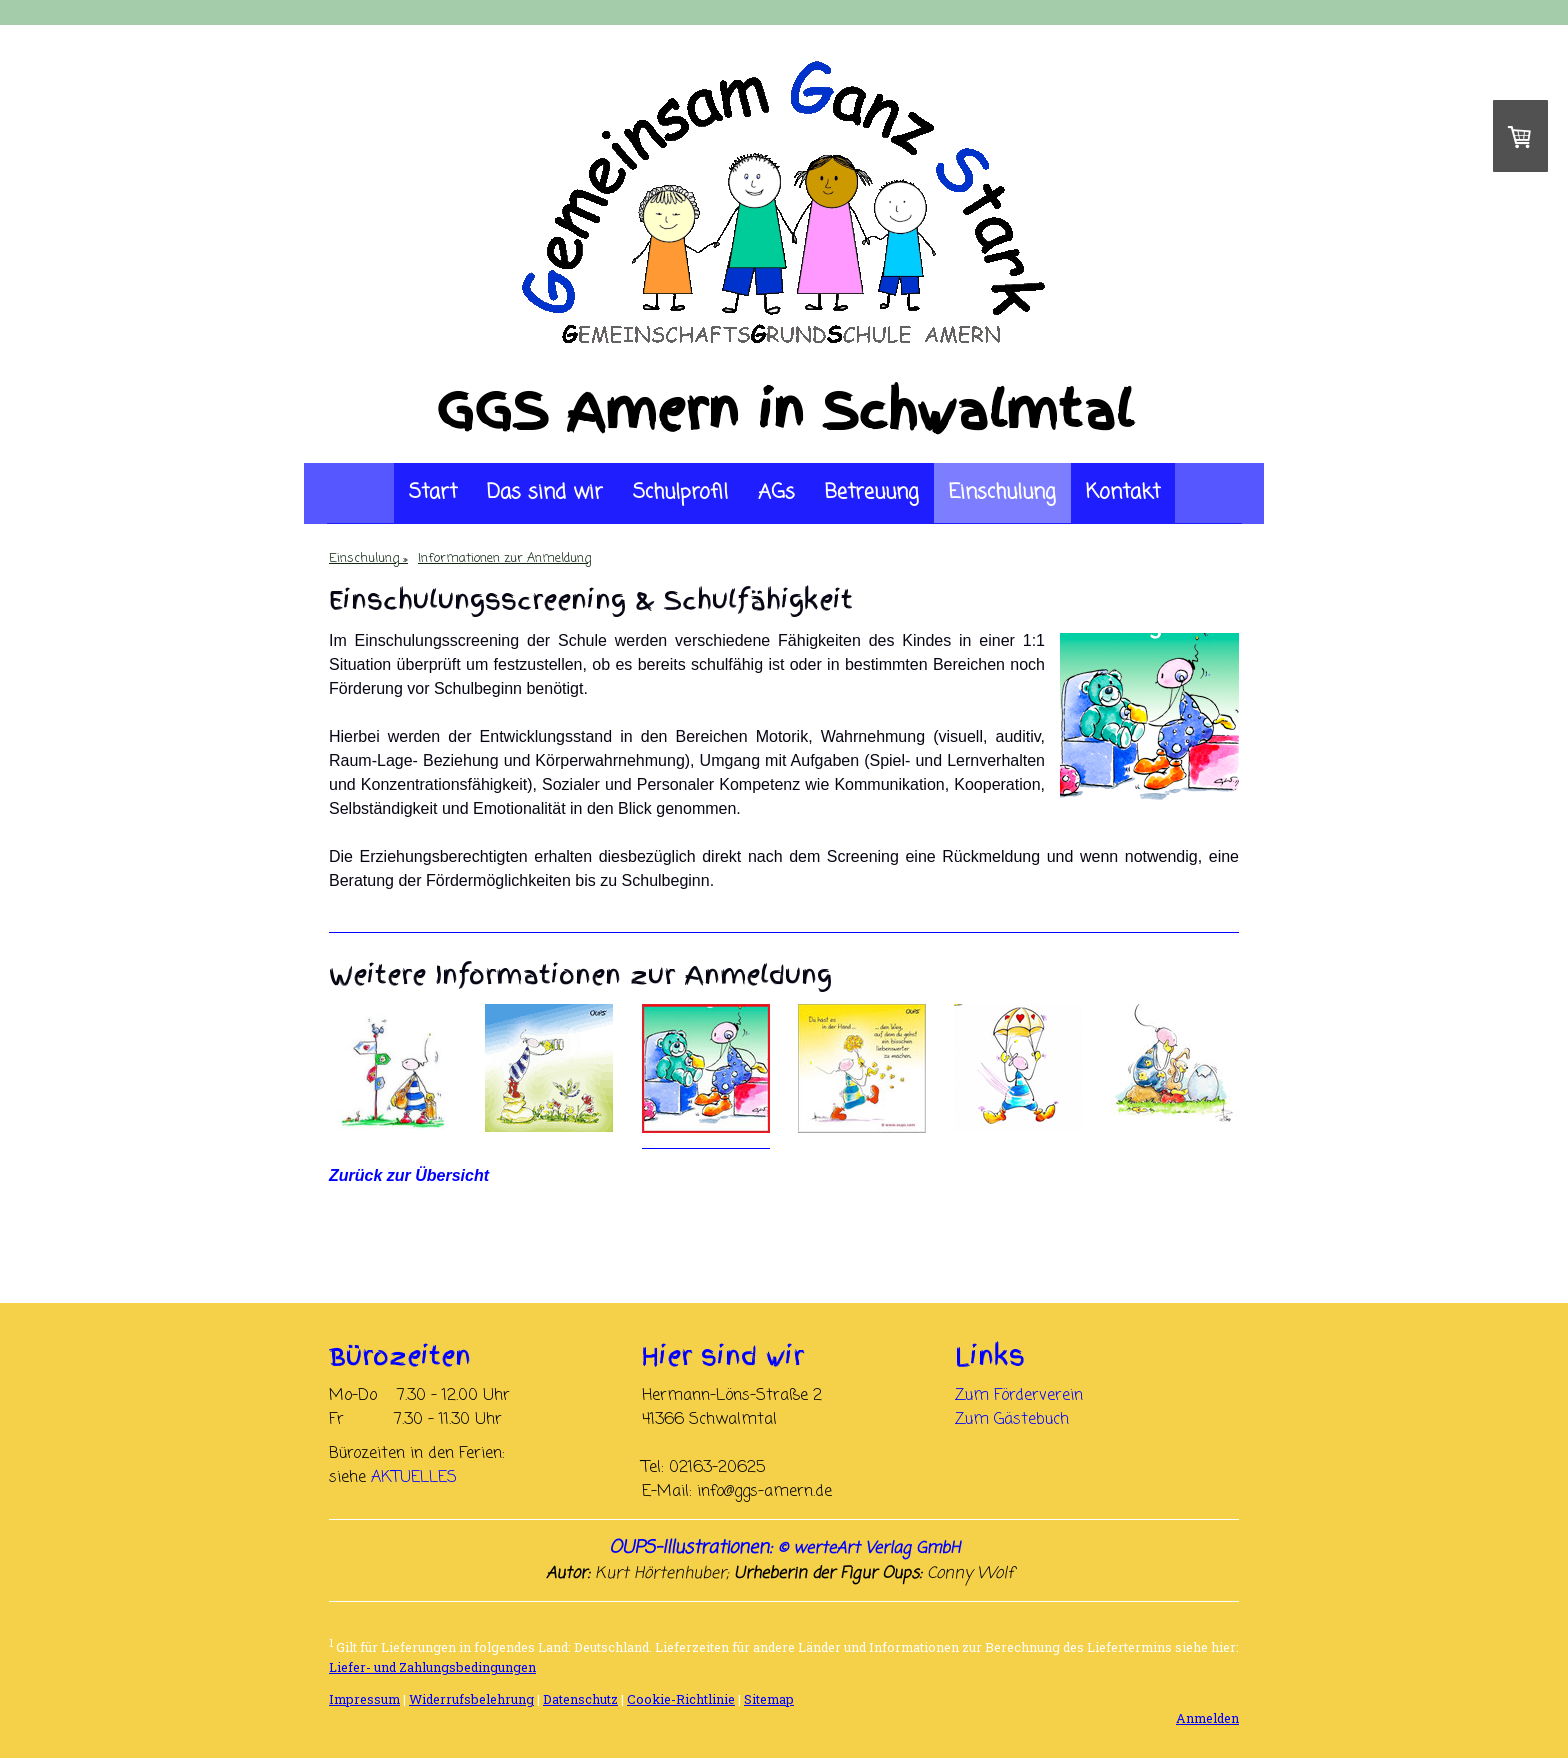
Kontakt (1123, 492)
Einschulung (1002, 492)
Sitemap (769, 1699)
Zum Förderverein (1019, 1396)
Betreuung (872, 492)
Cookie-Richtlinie (681, 1699)
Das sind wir (545, 492)
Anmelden (1207, 1718)
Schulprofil (680, 492)
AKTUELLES (414, 1478)
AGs (776, 492)
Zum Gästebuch (1012, 1420)
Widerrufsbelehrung (471, 1699)
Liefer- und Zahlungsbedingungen (432, 1667)
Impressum (364, 1699)
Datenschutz (580, 1699)
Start (433, 492)
